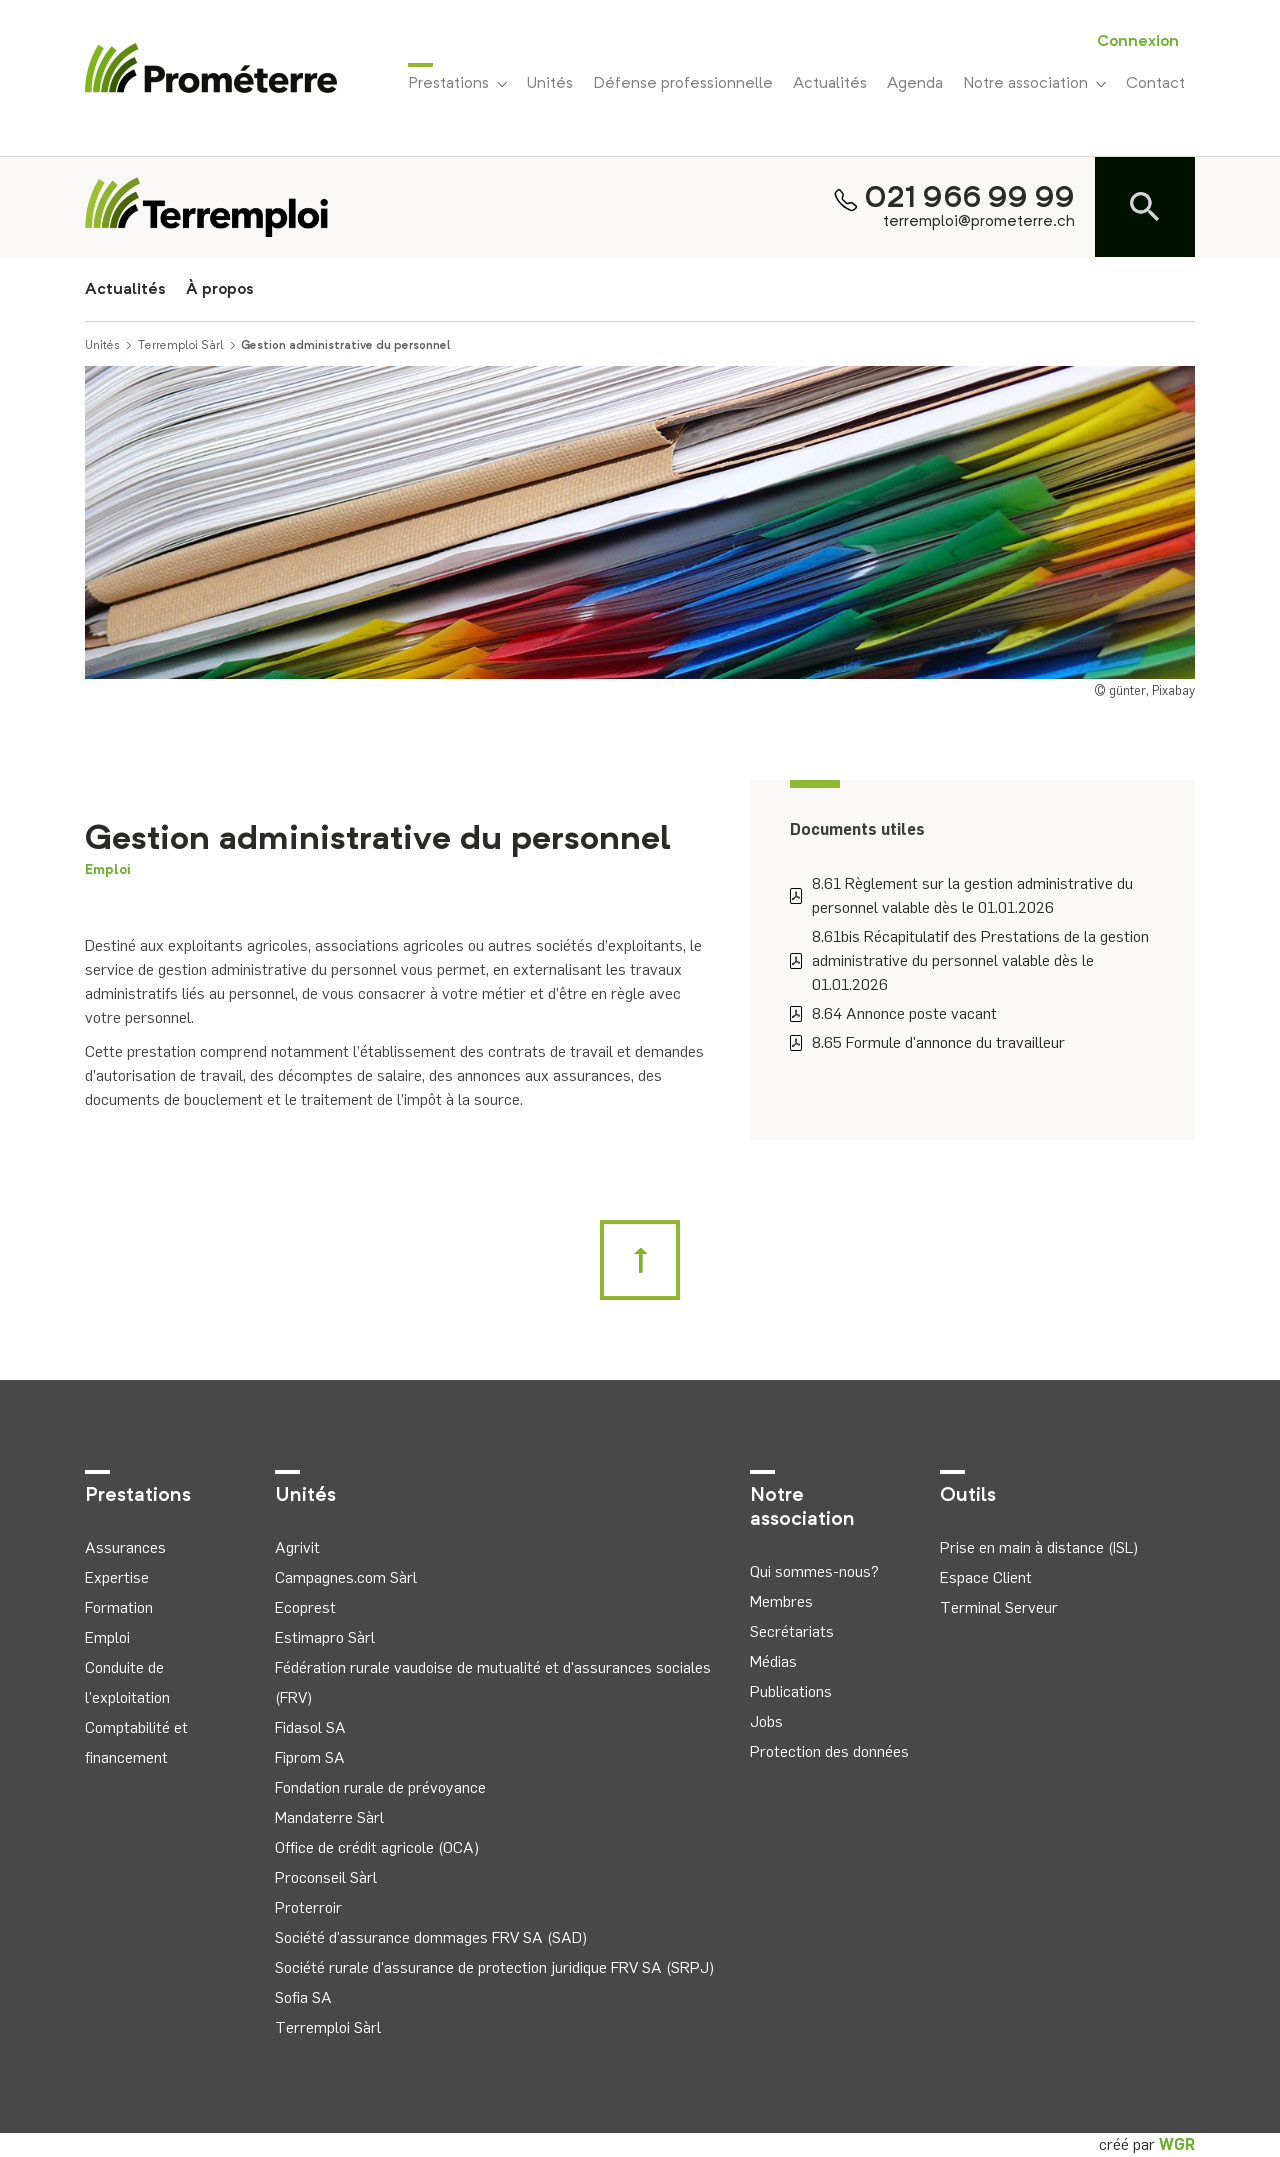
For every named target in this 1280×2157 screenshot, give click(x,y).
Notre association (1034, 84)
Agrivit (297, 1547)
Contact (1155, 84)
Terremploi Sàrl (181, 346)
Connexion (1138, 42)
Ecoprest (305, 1607)
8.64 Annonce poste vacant (893, 1013)
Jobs (766, 1721)
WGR (1177, 2144)
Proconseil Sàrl (326, 1877)
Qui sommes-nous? (814, 1571)
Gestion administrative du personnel (346, 346)
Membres (781, 1601)
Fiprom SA (310, 1757)
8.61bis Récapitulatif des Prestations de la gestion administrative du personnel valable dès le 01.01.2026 (969, 960)
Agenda (915, 84)
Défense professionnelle (683, 84)
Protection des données (829, 1751)
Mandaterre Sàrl (329, 1817)
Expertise (117, 1577)
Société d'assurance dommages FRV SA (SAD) (431, 1937)
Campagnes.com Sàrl (346, 1577)
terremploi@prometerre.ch (979, 222)
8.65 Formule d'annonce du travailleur (927, 1042)
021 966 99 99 (970, 199)
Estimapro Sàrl (325, 1637)
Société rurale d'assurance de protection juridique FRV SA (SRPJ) (494, 1967)
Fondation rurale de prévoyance (380, 1787)
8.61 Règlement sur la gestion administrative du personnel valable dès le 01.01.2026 (961, 895)
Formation (119, 1607)
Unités (550, 84)
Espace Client (986, 1577)
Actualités (830, 84)
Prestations (457, 82)
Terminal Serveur (999, 1607)
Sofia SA (303, 1997)
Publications (791, 1691)
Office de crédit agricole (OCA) (377, 1847)
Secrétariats (792, 1631)
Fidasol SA (310, 1727)
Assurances (125, 1547)
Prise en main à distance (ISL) (1039, 1547)
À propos (220, 290)
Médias (773, 1661)
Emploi (108, 870)
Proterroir (308, 1907)
